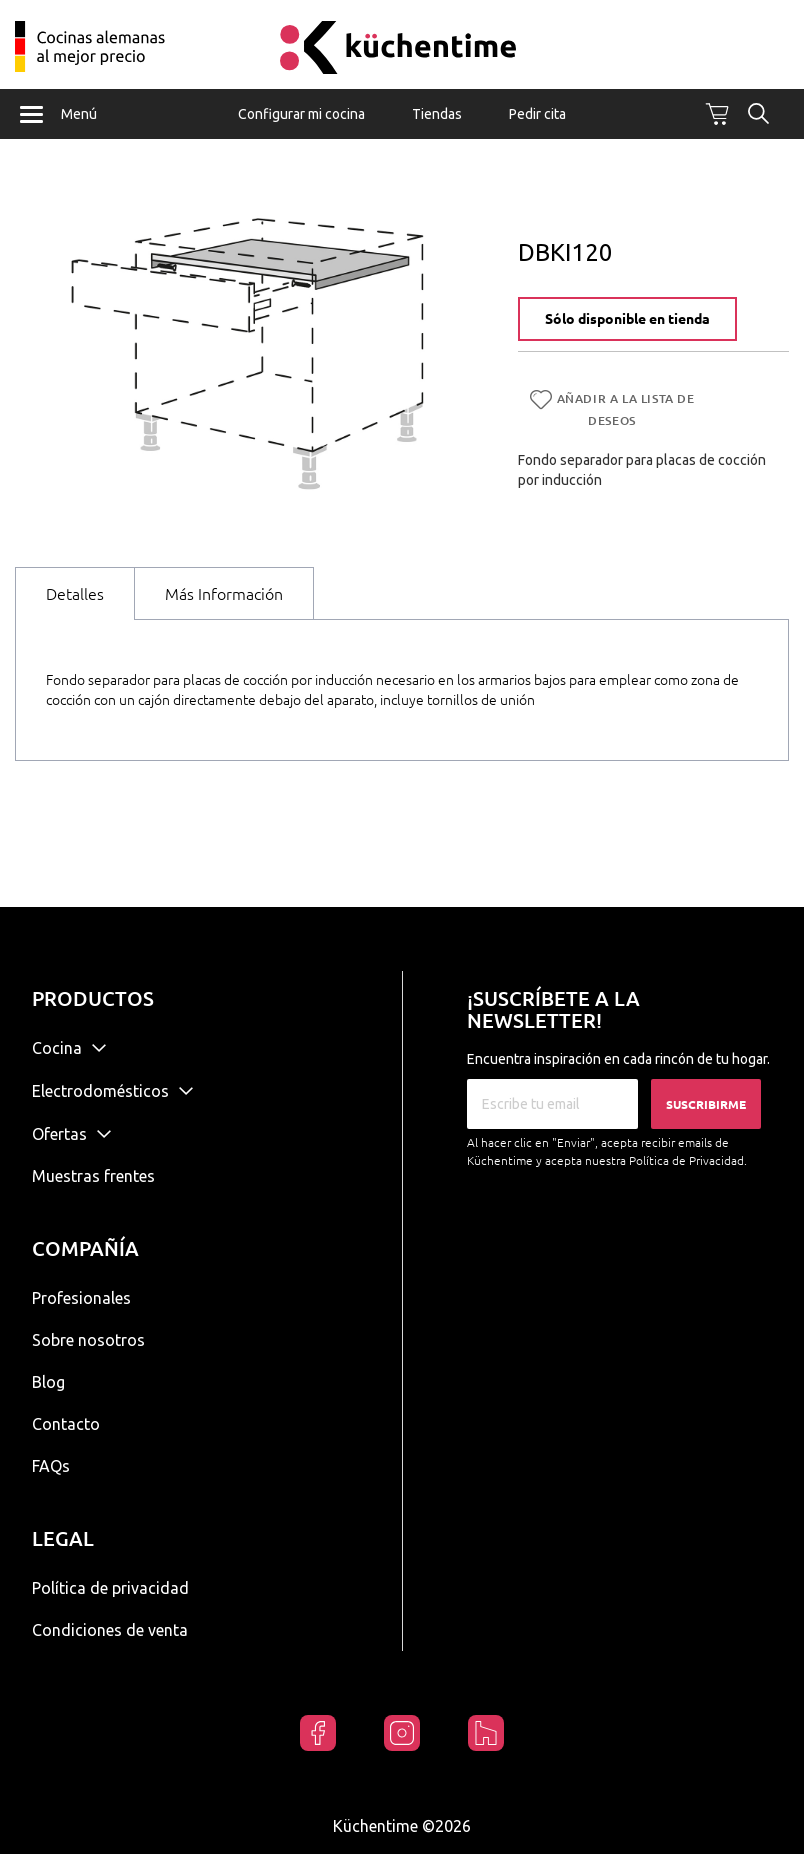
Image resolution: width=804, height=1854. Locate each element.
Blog (48, 1382)
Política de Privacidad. (688, 1160)
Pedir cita (537, 114)
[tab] (75, 593)
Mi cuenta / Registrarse (754, 37)
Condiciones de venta (110, 1630)
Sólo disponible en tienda (627, 319)
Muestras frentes (93, 1176)
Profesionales (81, 1298)
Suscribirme (706, 1104)
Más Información (224, 594)
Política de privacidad (110, 1588)
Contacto (66, 1424)
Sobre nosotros (88, 1340)
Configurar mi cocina (301, 114)
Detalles (75, 594)
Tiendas (437, 114)
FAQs (51, 1466)
